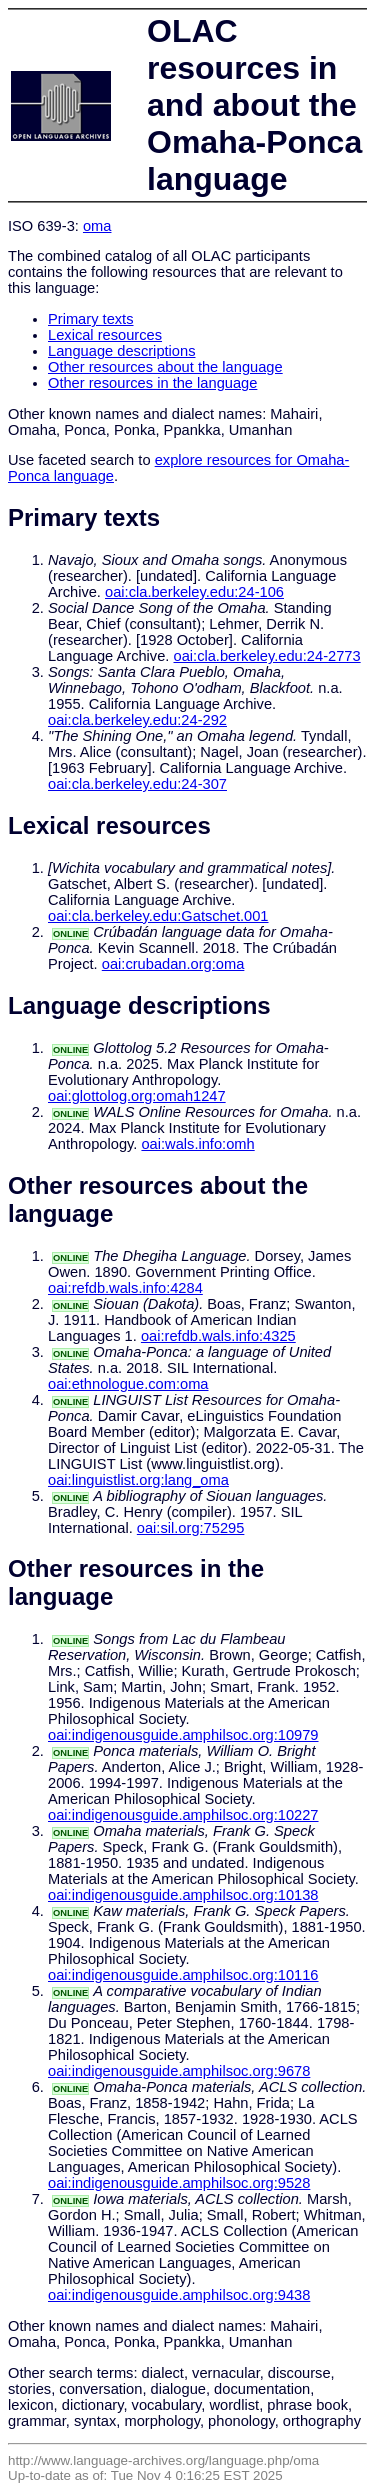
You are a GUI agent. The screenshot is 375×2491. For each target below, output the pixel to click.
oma (97, 226)
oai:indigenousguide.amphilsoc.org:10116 (183, 1975)
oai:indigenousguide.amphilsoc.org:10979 (183, 1735)
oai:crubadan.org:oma (173, 964)
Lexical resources (105, 335)
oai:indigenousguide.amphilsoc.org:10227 (183, 1815)
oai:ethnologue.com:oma (128, 1384)
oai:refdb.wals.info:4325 (218, 1336)
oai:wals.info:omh (197, 1144)
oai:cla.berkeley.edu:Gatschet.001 (158, 916)
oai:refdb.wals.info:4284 (125, 1288)
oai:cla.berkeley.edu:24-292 (137, 720)
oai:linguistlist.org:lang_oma (138, 1480)
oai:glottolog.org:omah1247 (137, 1096)
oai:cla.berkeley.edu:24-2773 (267, 656)
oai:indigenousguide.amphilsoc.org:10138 (183, 1895)
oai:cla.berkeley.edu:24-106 (194, 592)
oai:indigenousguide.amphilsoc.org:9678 (179, 2071)
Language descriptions (122, 351)
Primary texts (91, 319)
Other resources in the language (152, 383)
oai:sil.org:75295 (191, 1528)
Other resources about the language (165, 367)
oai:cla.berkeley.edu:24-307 (137, 784)
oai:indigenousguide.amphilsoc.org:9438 (179, 2295)
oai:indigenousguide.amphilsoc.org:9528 (179, 2183)
